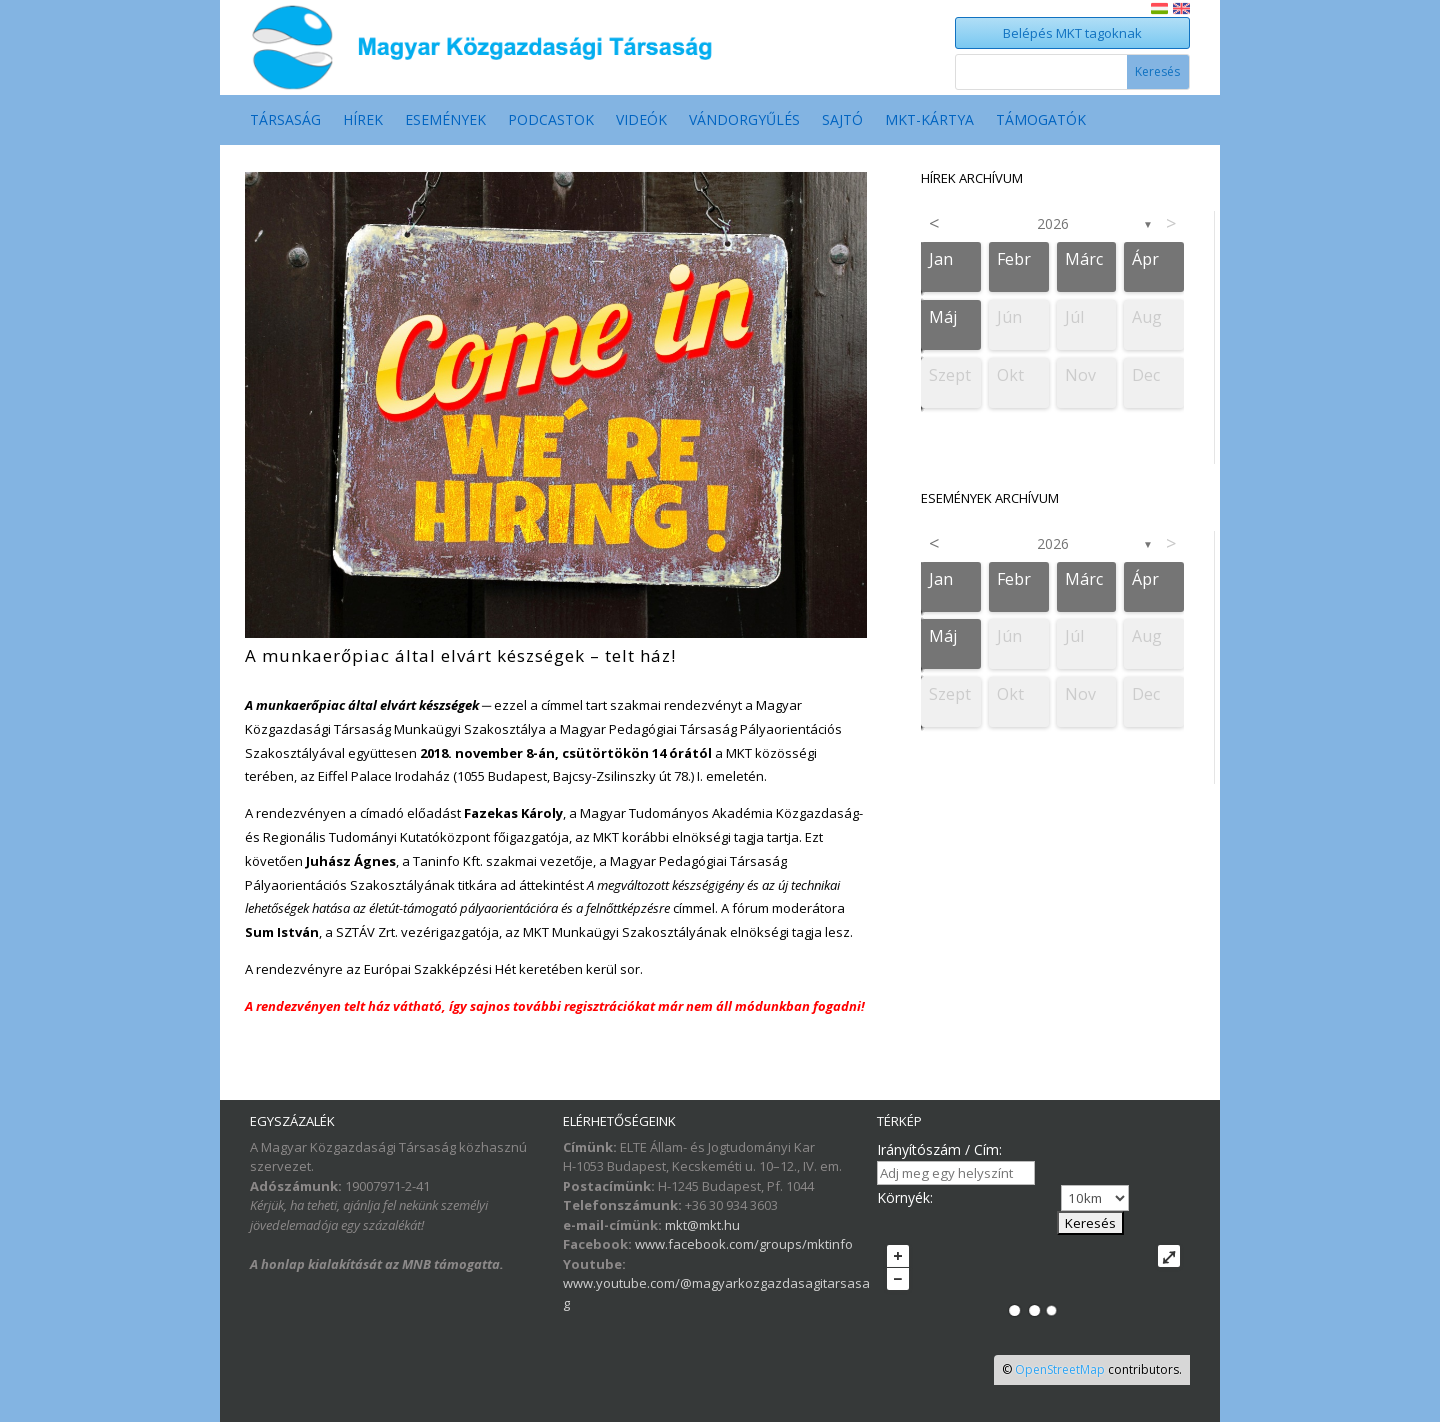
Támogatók (1041, 121)
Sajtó (842, 121)
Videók (641, 121)
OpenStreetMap (1060, 1369)
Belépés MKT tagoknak (1072, 33)
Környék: (905, 1197)
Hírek (363, 121)
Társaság (285, 121)
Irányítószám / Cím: (939, 1149)
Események (445, 121)
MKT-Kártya (929, 121)
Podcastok (551, 121)
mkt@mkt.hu (702, 1225)
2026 (1053, 223)
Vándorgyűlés (744, 121)
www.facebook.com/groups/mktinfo (744, 1244)
